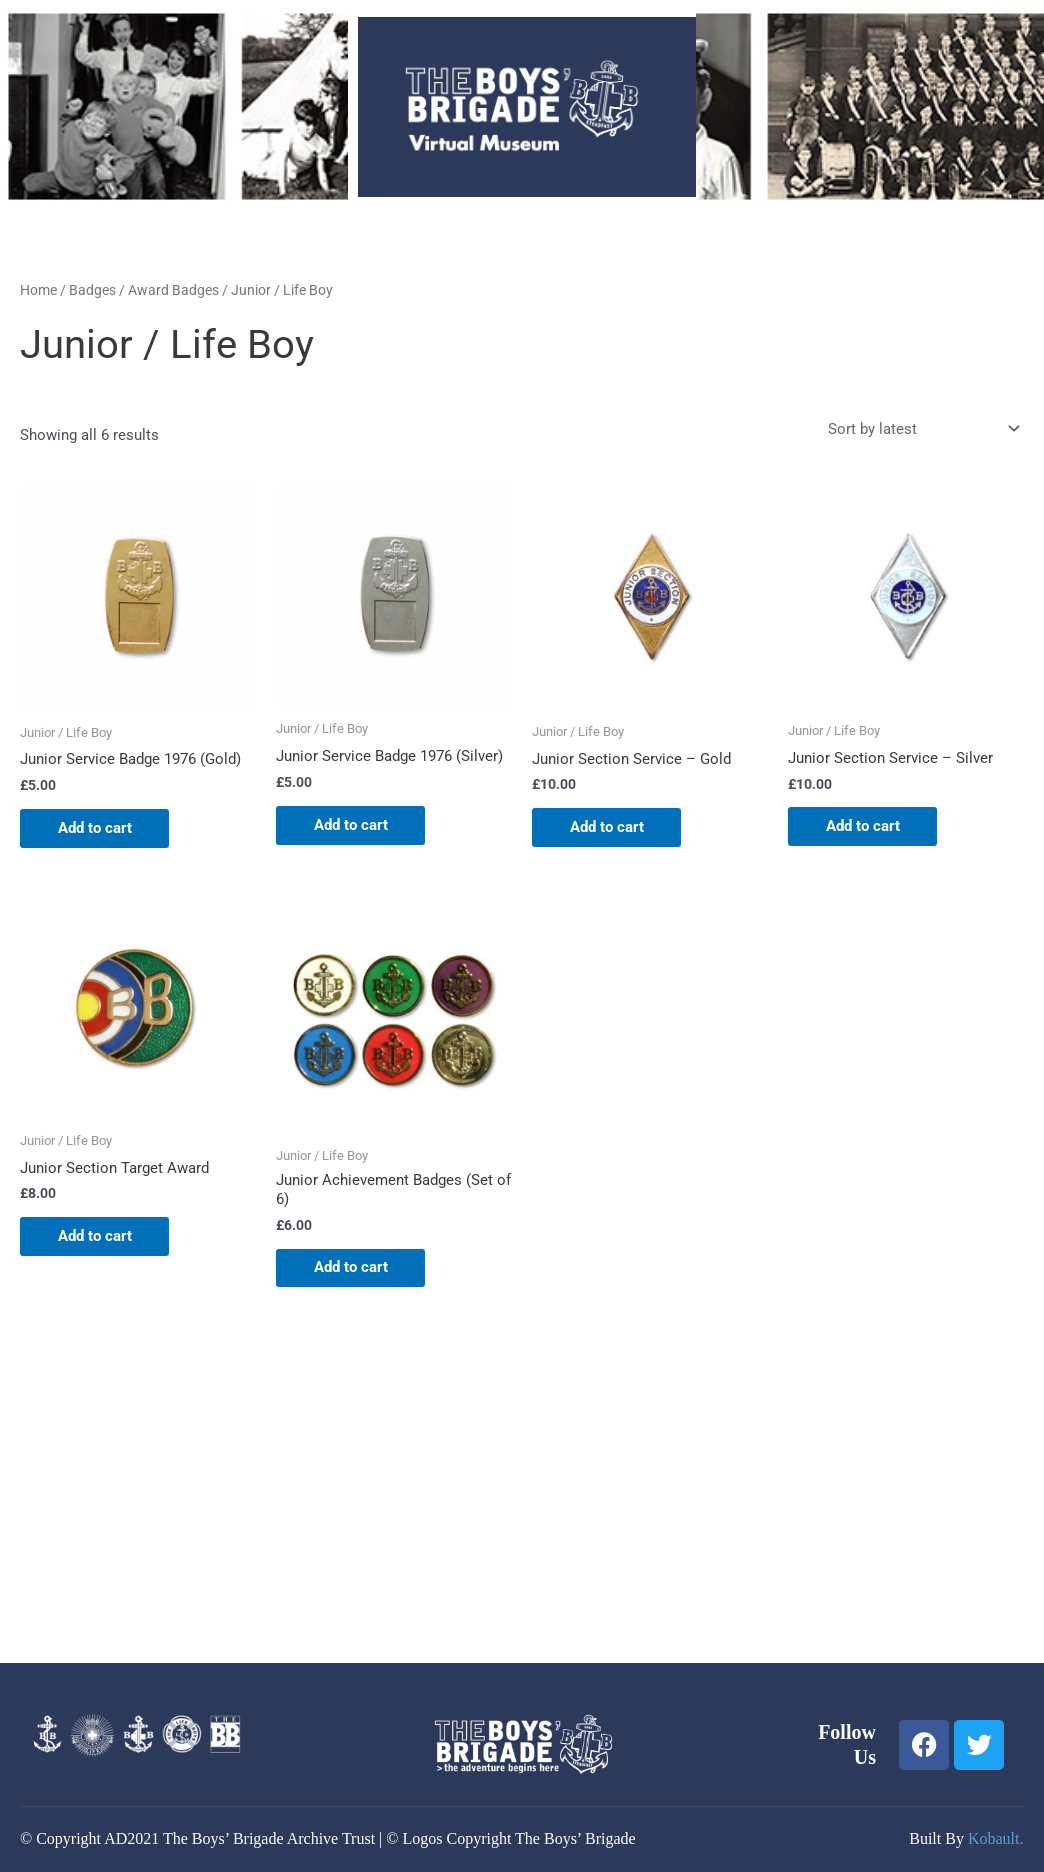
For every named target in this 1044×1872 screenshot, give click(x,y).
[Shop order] (920, 429)
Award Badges (173, 290)
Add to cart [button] (97, 828)
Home (38, 290)
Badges (92, 290)
